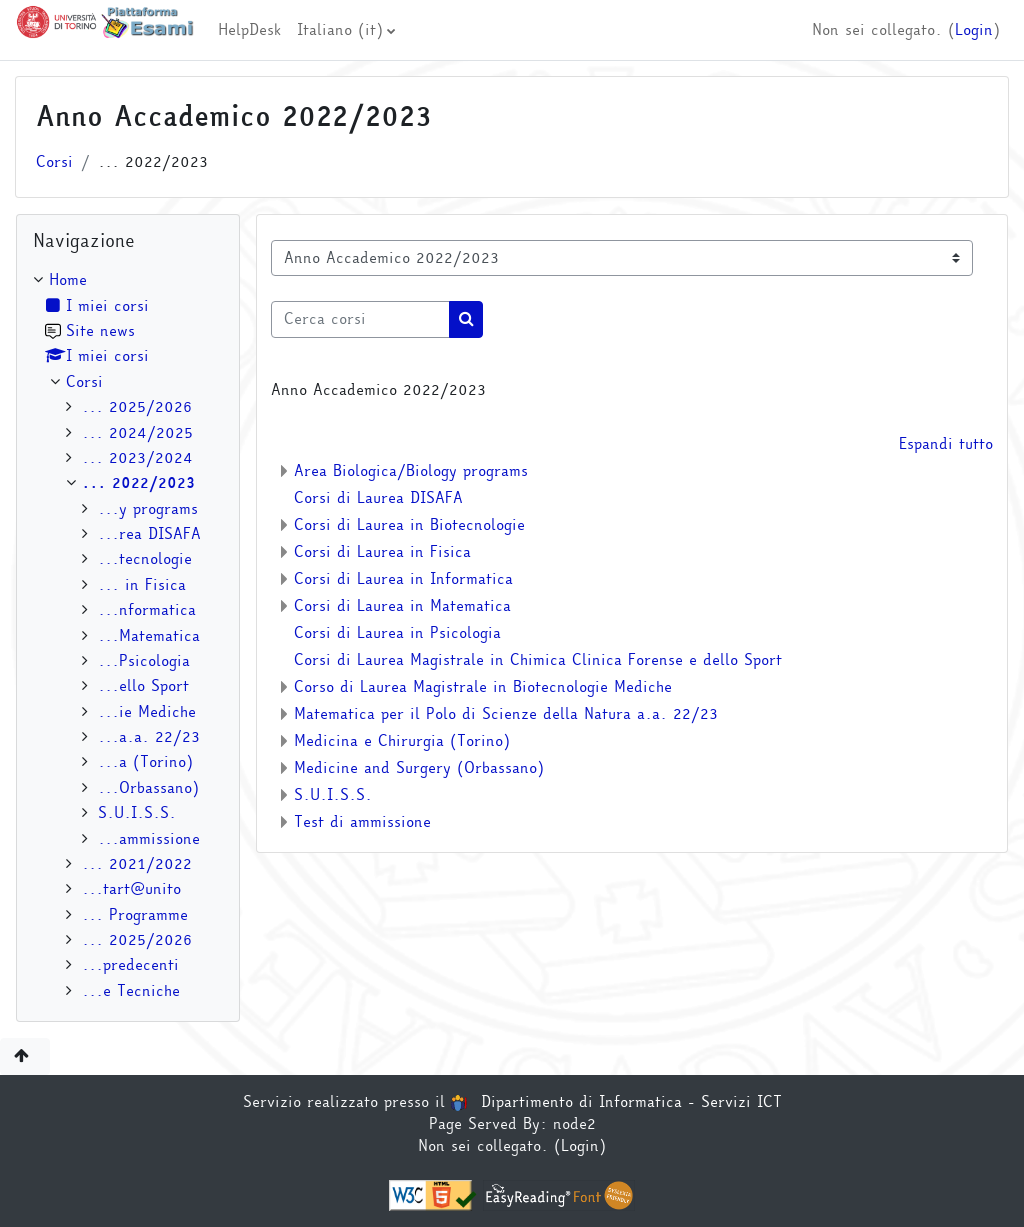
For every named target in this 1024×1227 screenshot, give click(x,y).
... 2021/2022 (137, 864)
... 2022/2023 (138, 483)
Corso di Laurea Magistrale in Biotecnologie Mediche (483, 687)
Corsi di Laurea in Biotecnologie (409, 525)
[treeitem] (128, 635)
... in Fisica (142, 585)
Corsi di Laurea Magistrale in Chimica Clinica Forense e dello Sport (538, 660)
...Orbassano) (148, 788)
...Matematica (149, 636)
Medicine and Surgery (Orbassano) (419, 768)
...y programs (148, 509)
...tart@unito (131, 889)
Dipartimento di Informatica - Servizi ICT (616, 1102)
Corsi (54, 162)
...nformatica (147, 610)
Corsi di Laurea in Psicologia (397, 633)
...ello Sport (143, 686)
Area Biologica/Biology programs (411, 471)
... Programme (135, 915)
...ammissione (149, 839)
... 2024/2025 (137, 433)
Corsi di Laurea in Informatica (403, 579)
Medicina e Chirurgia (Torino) (402, 741)
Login (974, 30)
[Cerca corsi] (360, 319)
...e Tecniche (131, 991)
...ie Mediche (147, 712)
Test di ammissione (362, 822)
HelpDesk (249, 30)
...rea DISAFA (149, 534)
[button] (25, 1056)
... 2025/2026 (137, 407)
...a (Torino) (145, 762)
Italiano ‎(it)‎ (340, 30)
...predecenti (130, 965)
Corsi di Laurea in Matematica (402, 606)
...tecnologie (145, 559)
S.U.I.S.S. (333, 795)
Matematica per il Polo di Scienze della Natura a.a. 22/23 (506, 714)
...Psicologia (144, 661)
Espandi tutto (946, 444)
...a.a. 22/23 (149, 737)
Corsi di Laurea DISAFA (378, 498)
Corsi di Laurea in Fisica (382, 552)
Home (68, 280)
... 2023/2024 (137, 458)
